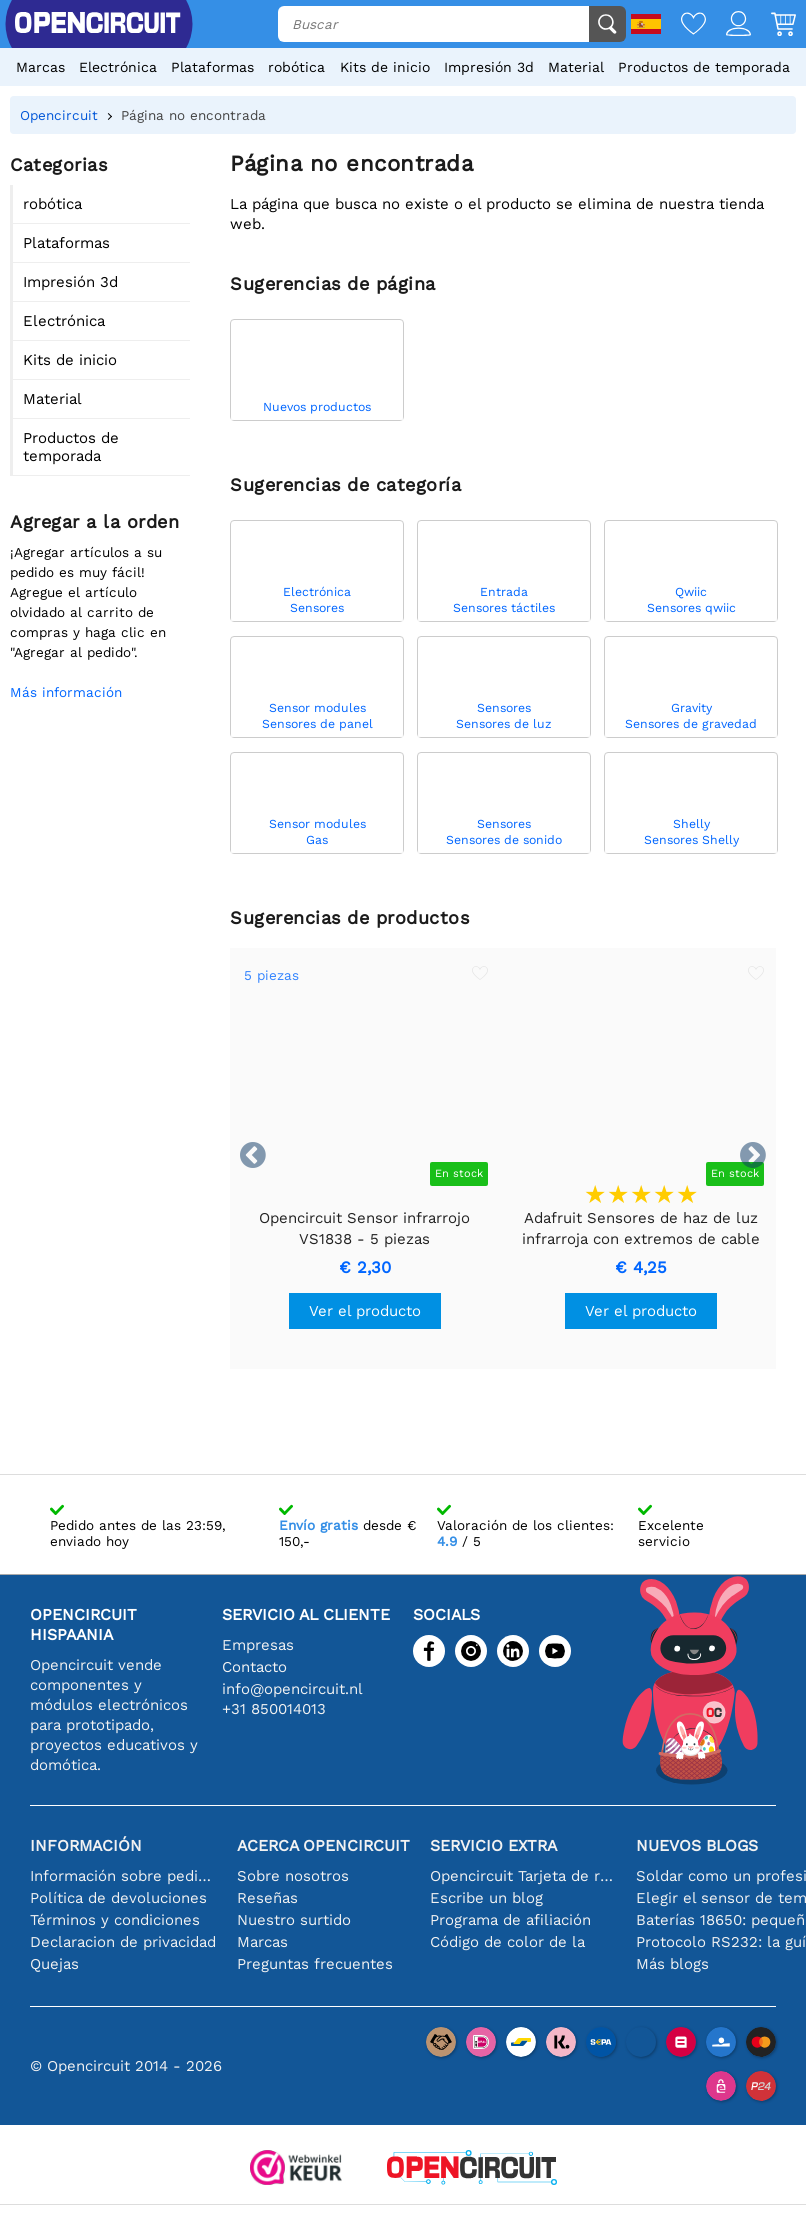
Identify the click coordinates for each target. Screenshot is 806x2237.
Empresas (258, 1645)
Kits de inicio (385, 67)
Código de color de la (507, 1942)
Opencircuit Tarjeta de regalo (523, 1876)
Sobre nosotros (293, 1876)
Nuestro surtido (294, 1920)
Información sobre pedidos (123, 1876)
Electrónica (118, 67)
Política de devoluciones (118, 1898)
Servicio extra (493, 1845)
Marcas (40, 67)
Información (86, 1845)
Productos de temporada (704, 67)
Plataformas (212, 67)
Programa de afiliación (510, 1920)
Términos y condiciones (115, 1920)
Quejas (54, 1964)
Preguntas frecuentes (315, 1964)
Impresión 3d (489, 67)
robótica (296, 67)
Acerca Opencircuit (323, 1845)
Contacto (254, 1667)
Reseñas (267, 1898)
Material (576, 67)
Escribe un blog (486, 1898)
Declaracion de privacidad (123, 1942)
